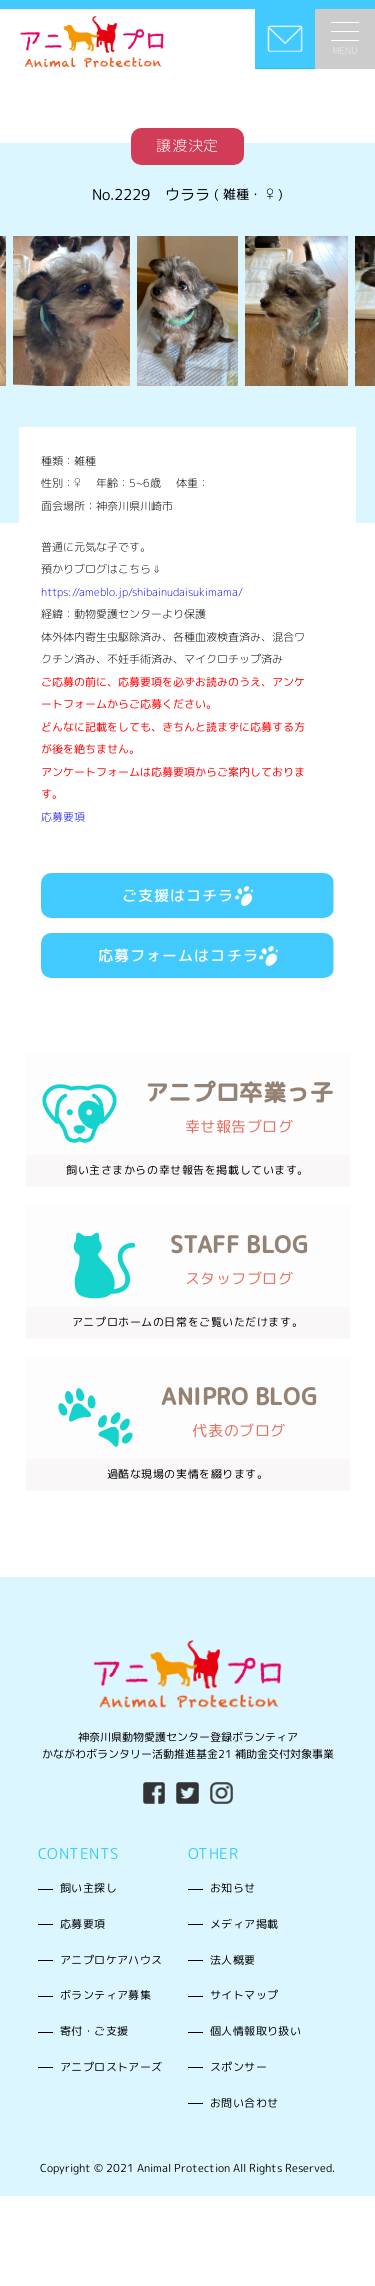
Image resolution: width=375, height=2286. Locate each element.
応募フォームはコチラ (188, 955)
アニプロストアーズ (111, 2067)
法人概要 (233, 1960)
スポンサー (238, 2067)
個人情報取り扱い (255, 2031)
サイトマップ (244, 1995)
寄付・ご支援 (94, 2031)
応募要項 (63, 817)
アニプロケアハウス (111, 1960)
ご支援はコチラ (188, 895)
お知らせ (233, 1888)
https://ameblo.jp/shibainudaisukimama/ (142, 592)
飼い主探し (88, 1888)
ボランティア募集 (105, 1995)
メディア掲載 (244, 1924)
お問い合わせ (244, 2103)
